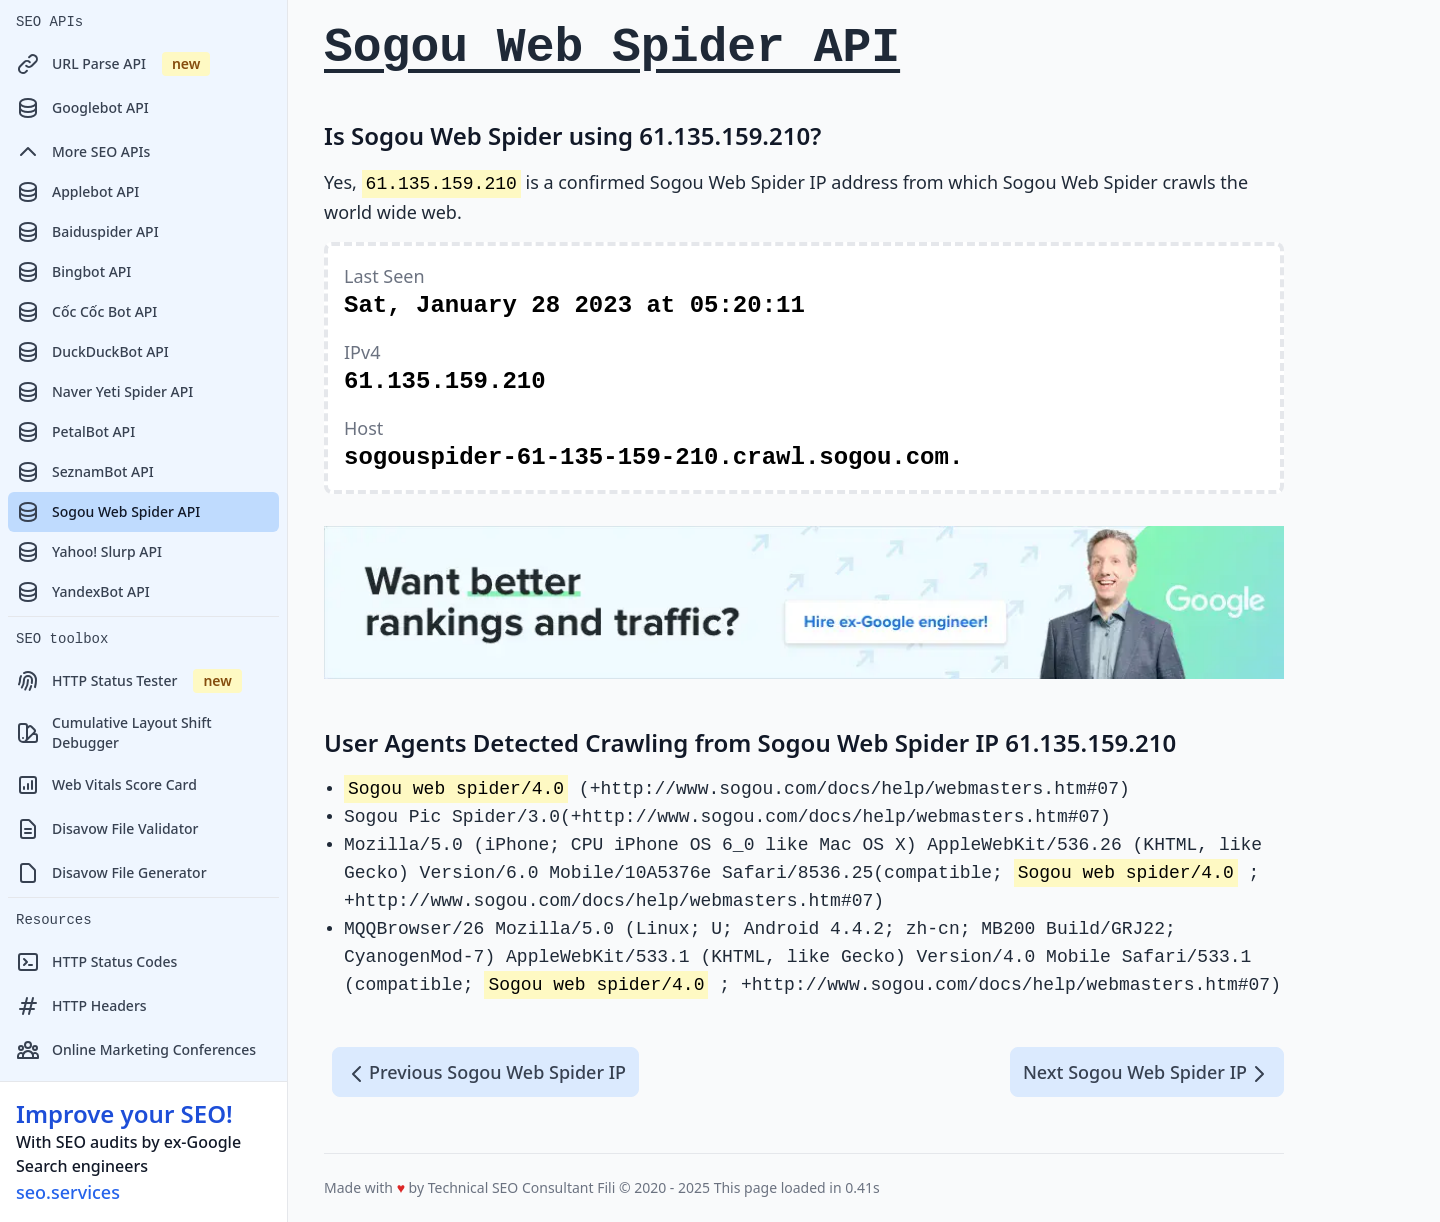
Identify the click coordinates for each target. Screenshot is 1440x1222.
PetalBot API (75, 432)
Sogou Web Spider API (108, 512)
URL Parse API (113, 64)
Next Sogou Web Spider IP (1147, 1073)
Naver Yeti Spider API (104, 392)
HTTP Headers (81, 1006)
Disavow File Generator (111, 873)
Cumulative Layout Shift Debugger (114, 732)
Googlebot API (82, 108)
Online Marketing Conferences (136, 1050)
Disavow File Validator (107, 829)
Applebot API (77, 192)
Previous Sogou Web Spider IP (485, 1073)
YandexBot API (83, 592)
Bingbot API (73, 272)
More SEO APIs (83, 152)
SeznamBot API (85, 472)
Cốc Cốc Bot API (86, 312)
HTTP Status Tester (129, 681)
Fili (606, 1187)
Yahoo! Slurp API (89, 552)
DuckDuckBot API (92, 352)
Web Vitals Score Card (106, 785)
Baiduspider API (87, 232)
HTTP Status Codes (96, 962)
